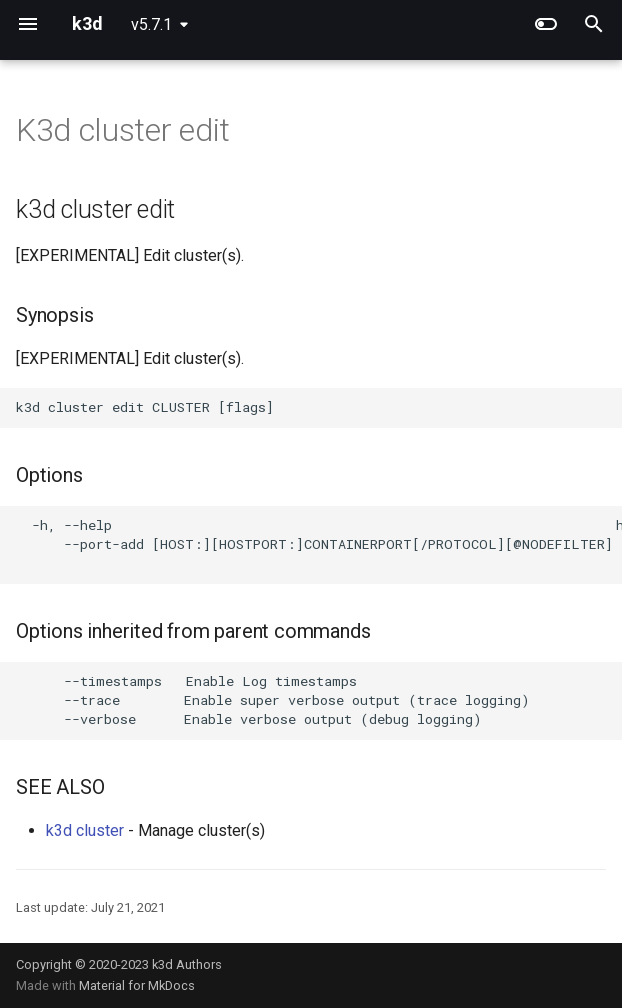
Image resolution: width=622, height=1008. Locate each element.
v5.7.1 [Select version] (151, 24)
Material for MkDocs (137, 985)
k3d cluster (85, 830)
